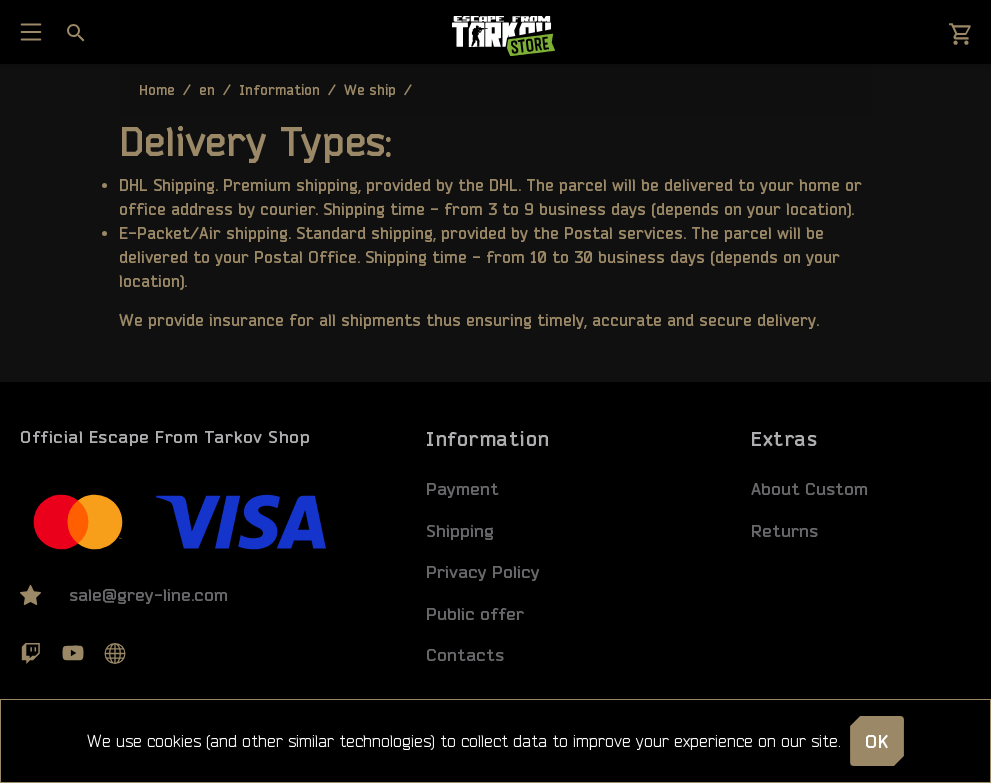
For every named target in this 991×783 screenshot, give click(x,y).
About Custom (809, 488)
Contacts (465, 654)
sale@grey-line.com (148, 594)
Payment (462, 488)
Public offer (475, 613)
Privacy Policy (483, 571)
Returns (784, 530)
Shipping (460, 530)
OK (877, 741)
